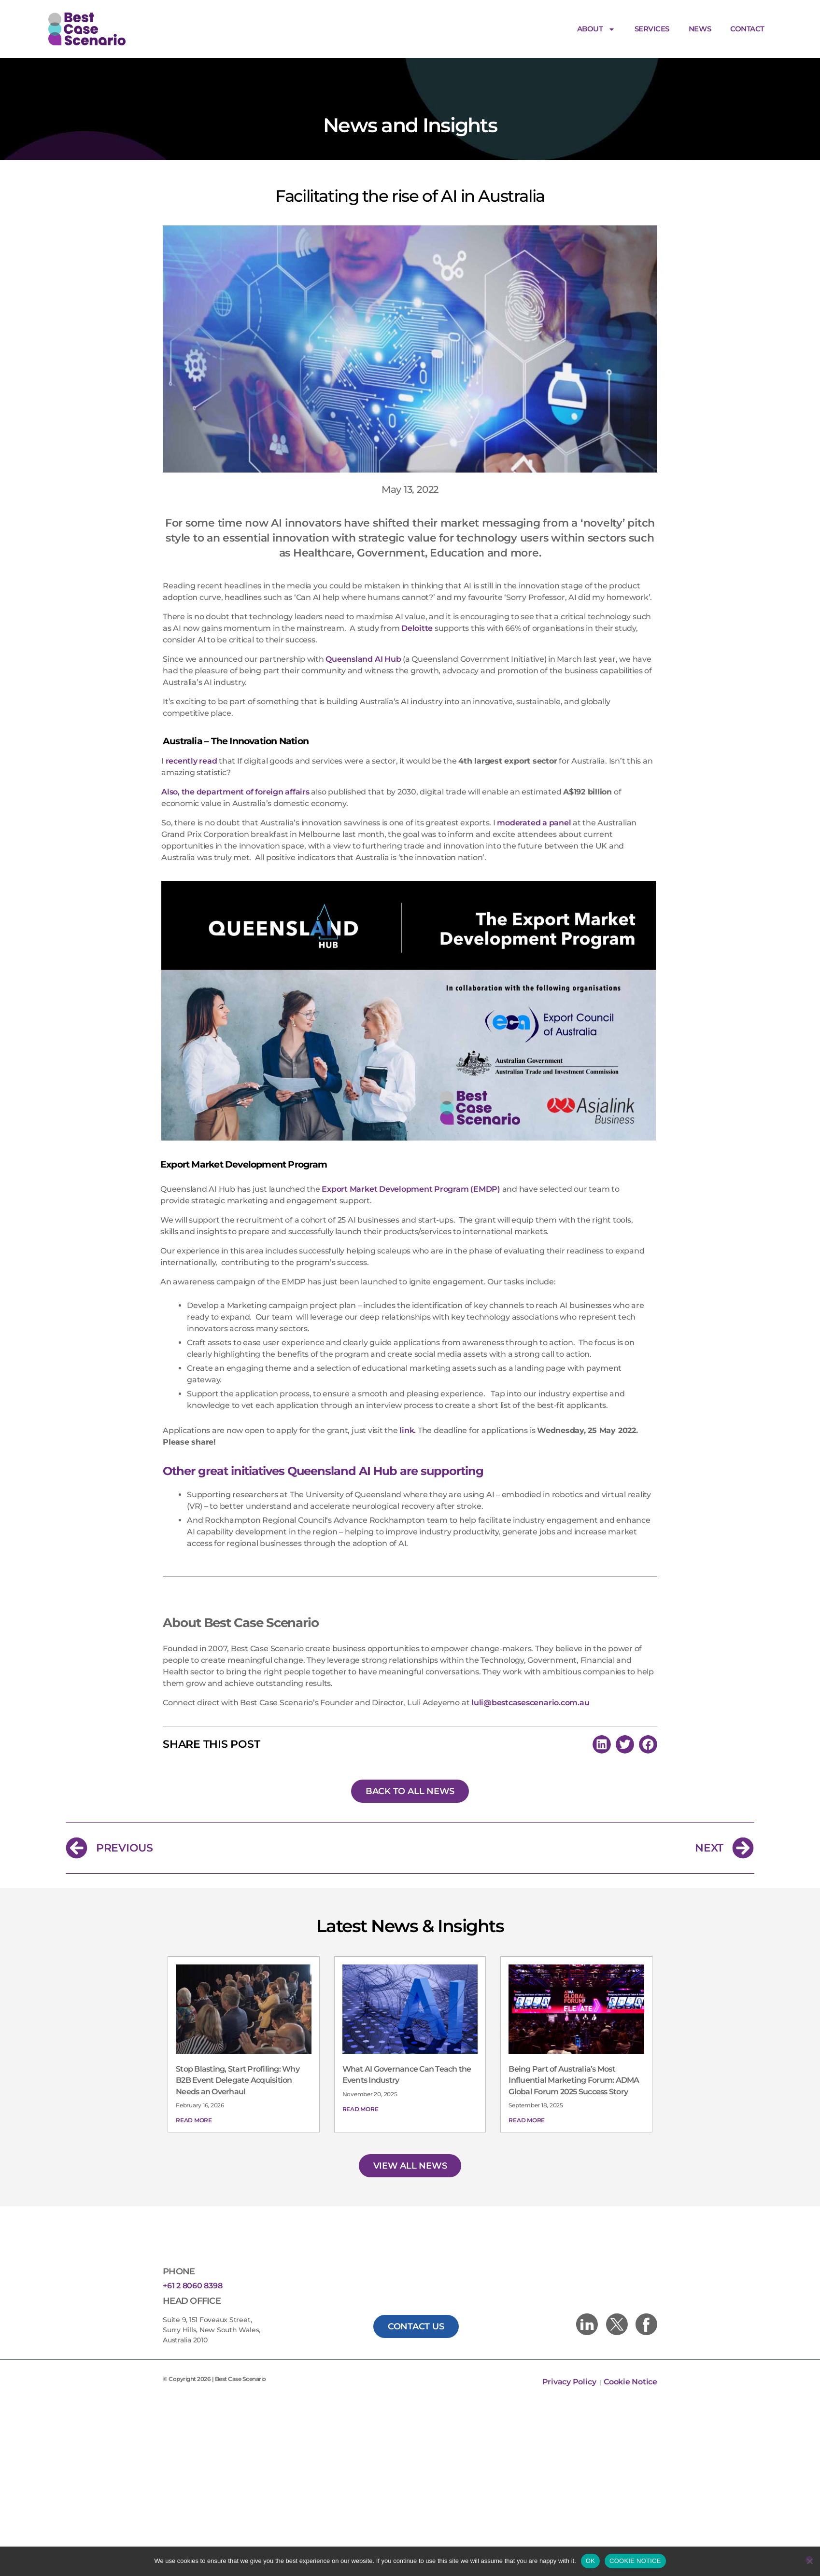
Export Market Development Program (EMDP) (411, 1150)
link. (407, 1391)
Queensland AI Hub (363, 620)
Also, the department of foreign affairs (235, 753)
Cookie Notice (630, 2343)
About (596, 29)
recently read (191, 722)
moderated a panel (534, 784)
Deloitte (417, 589)
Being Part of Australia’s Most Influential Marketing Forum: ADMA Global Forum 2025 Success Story (574, 2042)
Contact (747, 28)
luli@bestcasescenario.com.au (530, 1664)
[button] (602, 1706)
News (700, 28)
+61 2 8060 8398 (192, 2247)
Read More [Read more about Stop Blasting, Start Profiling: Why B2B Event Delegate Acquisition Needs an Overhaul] (194, 2081)
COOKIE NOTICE (635, 2560)
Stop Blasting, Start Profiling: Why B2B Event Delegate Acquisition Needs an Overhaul (237, 2042)
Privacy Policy (570, 2343)
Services (652, 28)
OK (590, 2560)
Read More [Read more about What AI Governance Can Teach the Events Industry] (360, 2070)
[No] (809, 2559)
